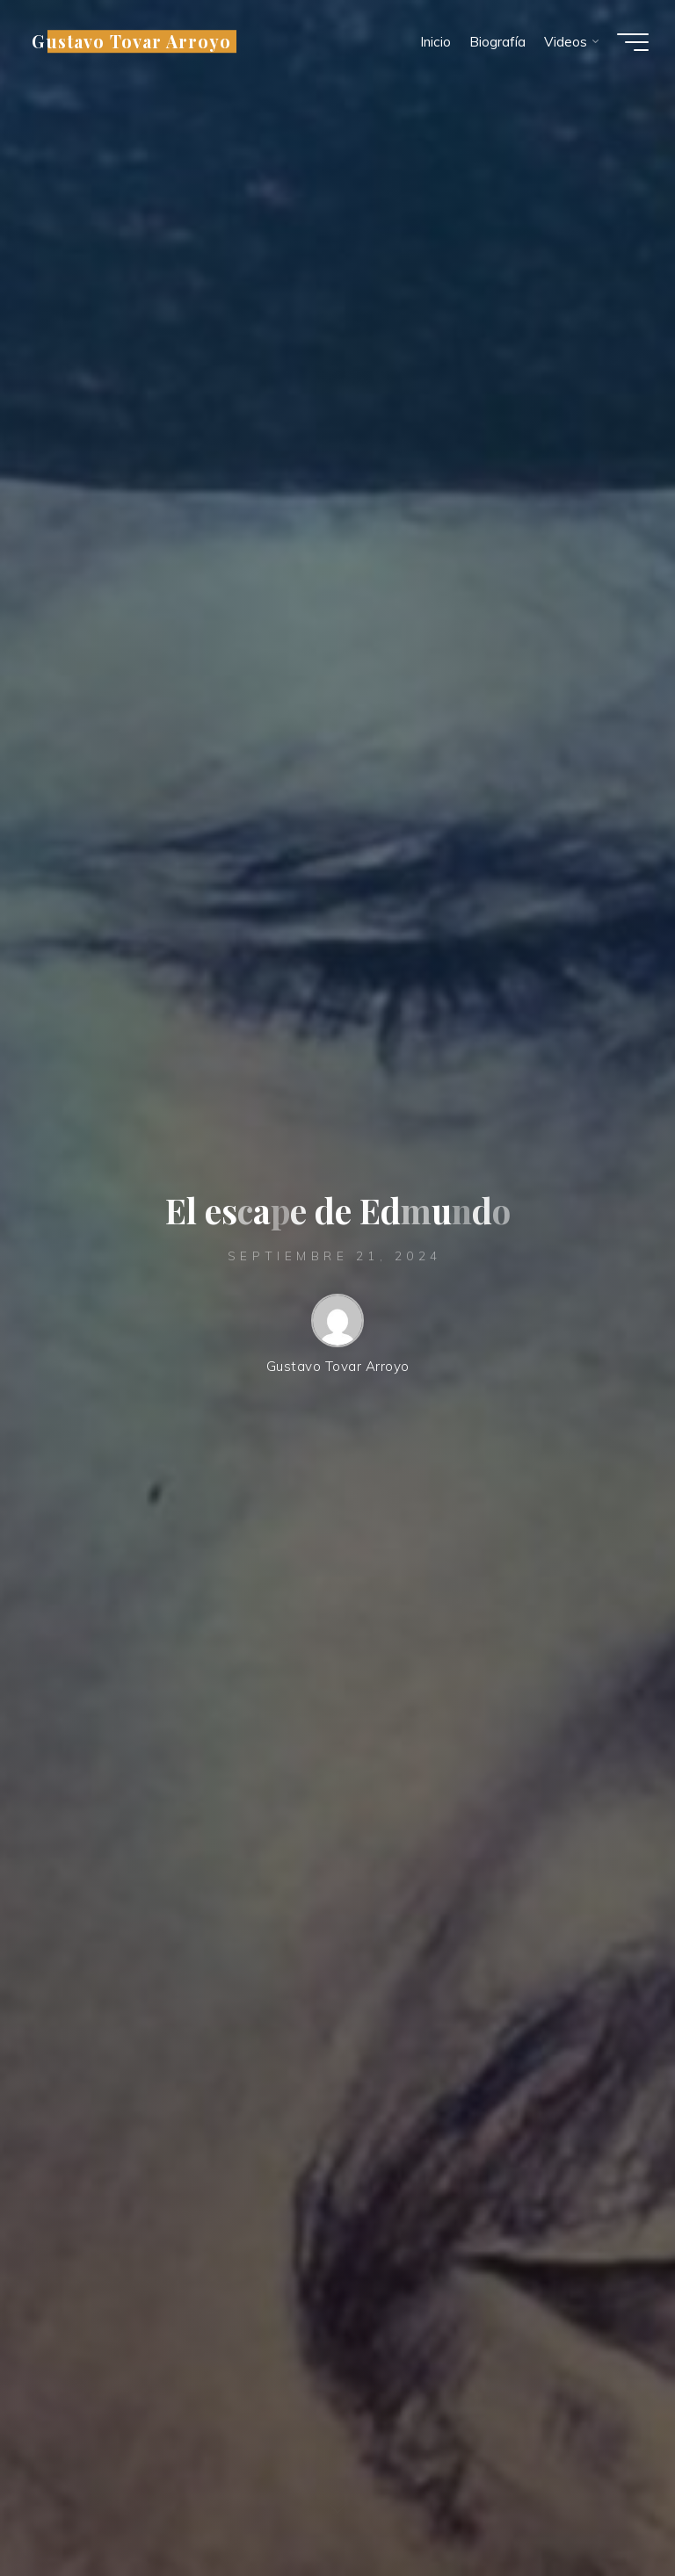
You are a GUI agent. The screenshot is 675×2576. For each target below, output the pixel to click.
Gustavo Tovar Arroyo (131, 41)
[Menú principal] (633, 42)
